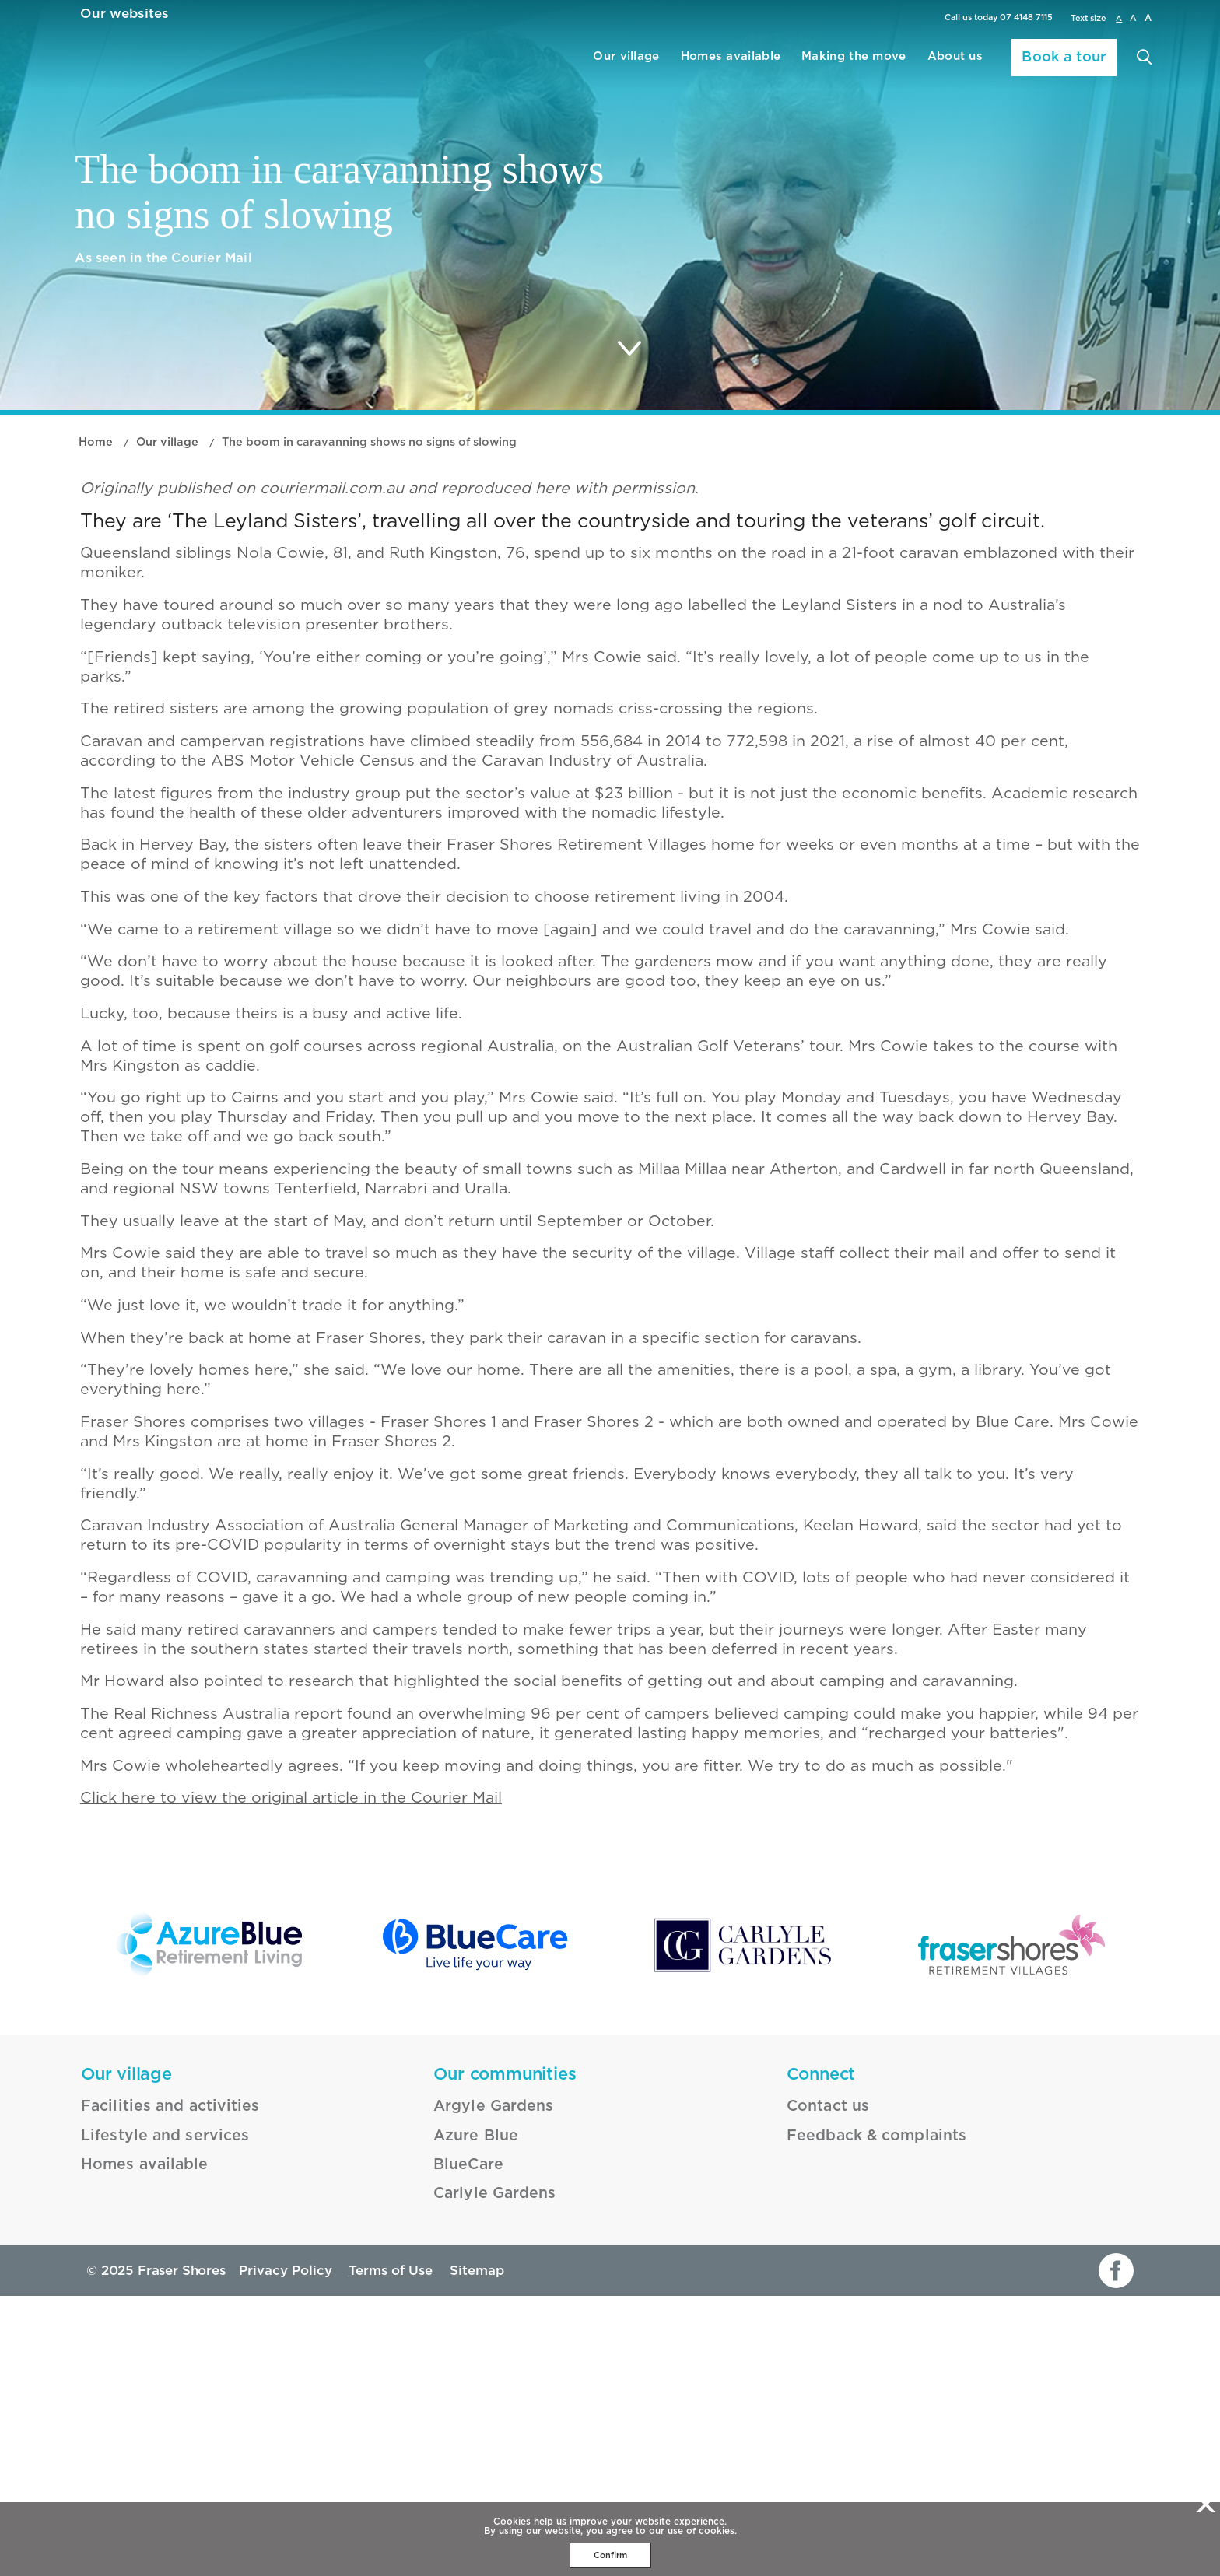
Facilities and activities (155, 2390)
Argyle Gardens (484, 2390)
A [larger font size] (1147, 17)
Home (97, 530)
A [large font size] (1131, 18)
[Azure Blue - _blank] (208, 2237)
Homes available (662, 61)
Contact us (821, 2390)
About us (928, 61)
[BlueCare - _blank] (476, 2237)
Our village (536, 61)
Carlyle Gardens (485, 2469)
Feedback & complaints (862, 2416)
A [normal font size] (1116, 18)
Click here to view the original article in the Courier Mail (272, 2062)
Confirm (610, 2555)
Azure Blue (469, 2416)
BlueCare (463, 2443)
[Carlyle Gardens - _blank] (744, 2237)
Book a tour (1054, 62)
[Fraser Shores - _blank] (1011, 2237)
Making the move (809, 61)
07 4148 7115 (1021, 19)
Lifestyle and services (151, 2416)
